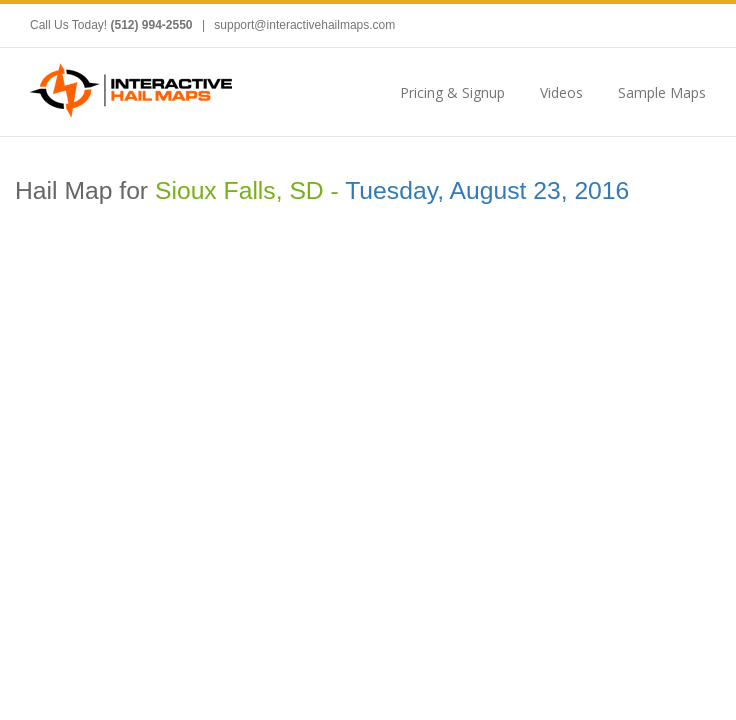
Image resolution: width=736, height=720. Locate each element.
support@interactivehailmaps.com (304, 25)
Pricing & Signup (452, 92)
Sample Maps (662, 92)
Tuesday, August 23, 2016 (487, 190)
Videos (561, 92)
